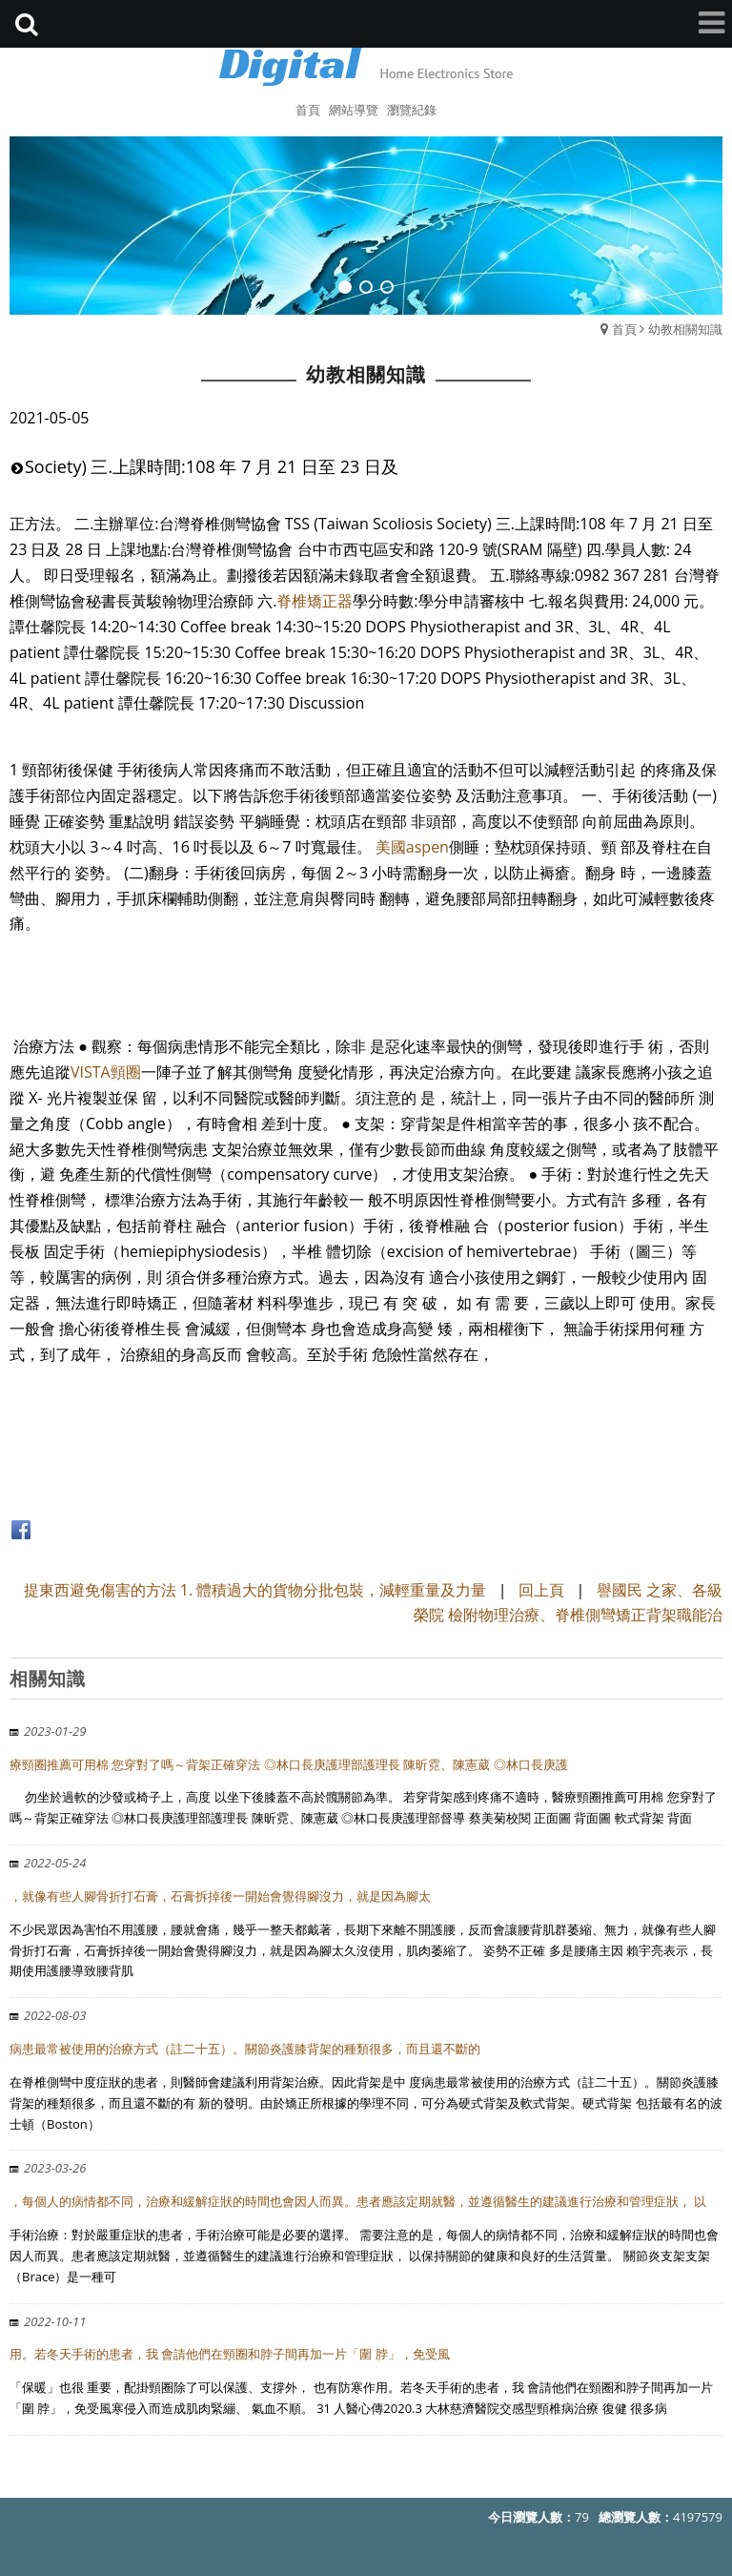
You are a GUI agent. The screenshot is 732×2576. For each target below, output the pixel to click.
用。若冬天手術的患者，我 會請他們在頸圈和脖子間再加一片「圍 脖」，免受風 (230, 2353)
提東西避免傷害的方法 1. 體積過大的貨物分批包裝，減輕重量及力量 (255, 1589)
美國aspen (412, 846)
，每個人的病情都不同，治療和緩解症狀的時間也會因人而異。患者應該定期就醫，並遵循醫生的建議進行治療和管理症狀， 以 (358, 2201)
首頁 (624, 329)
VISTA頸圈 (106, 1071)
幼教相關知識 (685, 329)
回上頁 (541, 1589)
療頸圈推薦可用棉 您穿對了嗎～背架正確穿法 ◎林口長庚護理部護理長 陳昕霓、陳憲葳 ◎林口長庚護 (289, 1764)
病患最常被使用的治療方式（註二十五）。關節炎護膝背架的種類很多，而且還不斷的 (245, 2048)
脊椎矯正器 (314, 600)
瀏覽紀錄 (412, 109)
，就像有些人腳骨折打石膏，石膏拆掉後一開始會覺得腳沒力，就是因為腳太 (220, 1896)
